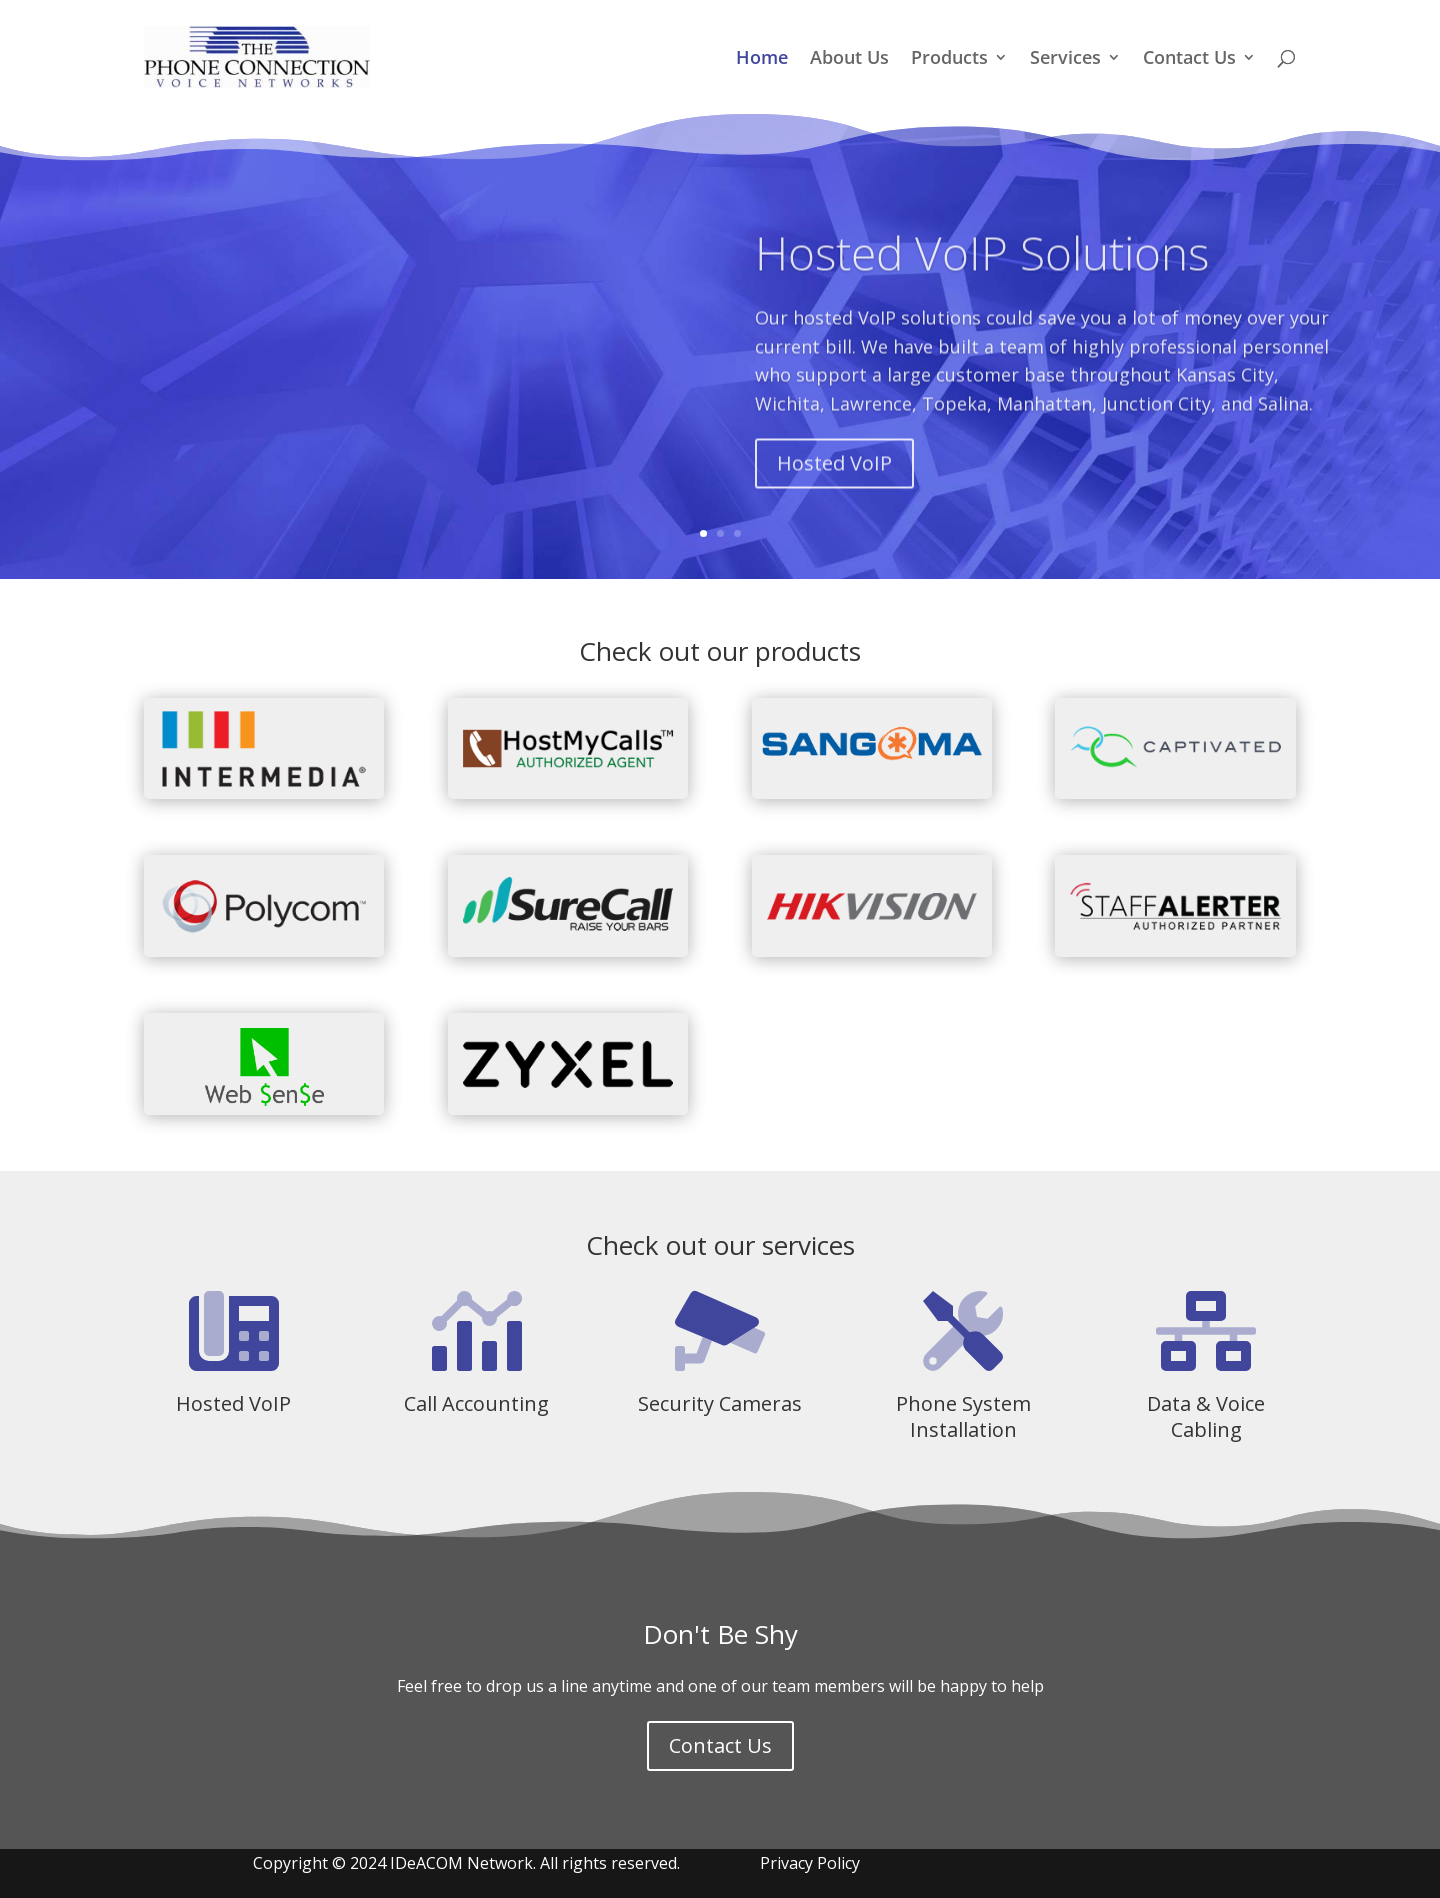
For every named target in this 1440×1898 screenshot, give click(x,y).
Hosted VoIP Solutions (982, 283)
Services (1065, 59)
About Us (849, 59)
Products (949, 59)
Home (762, 59)
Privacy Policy (810, 1863)
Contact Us (1189, 59)
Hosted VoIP (834, 493)
